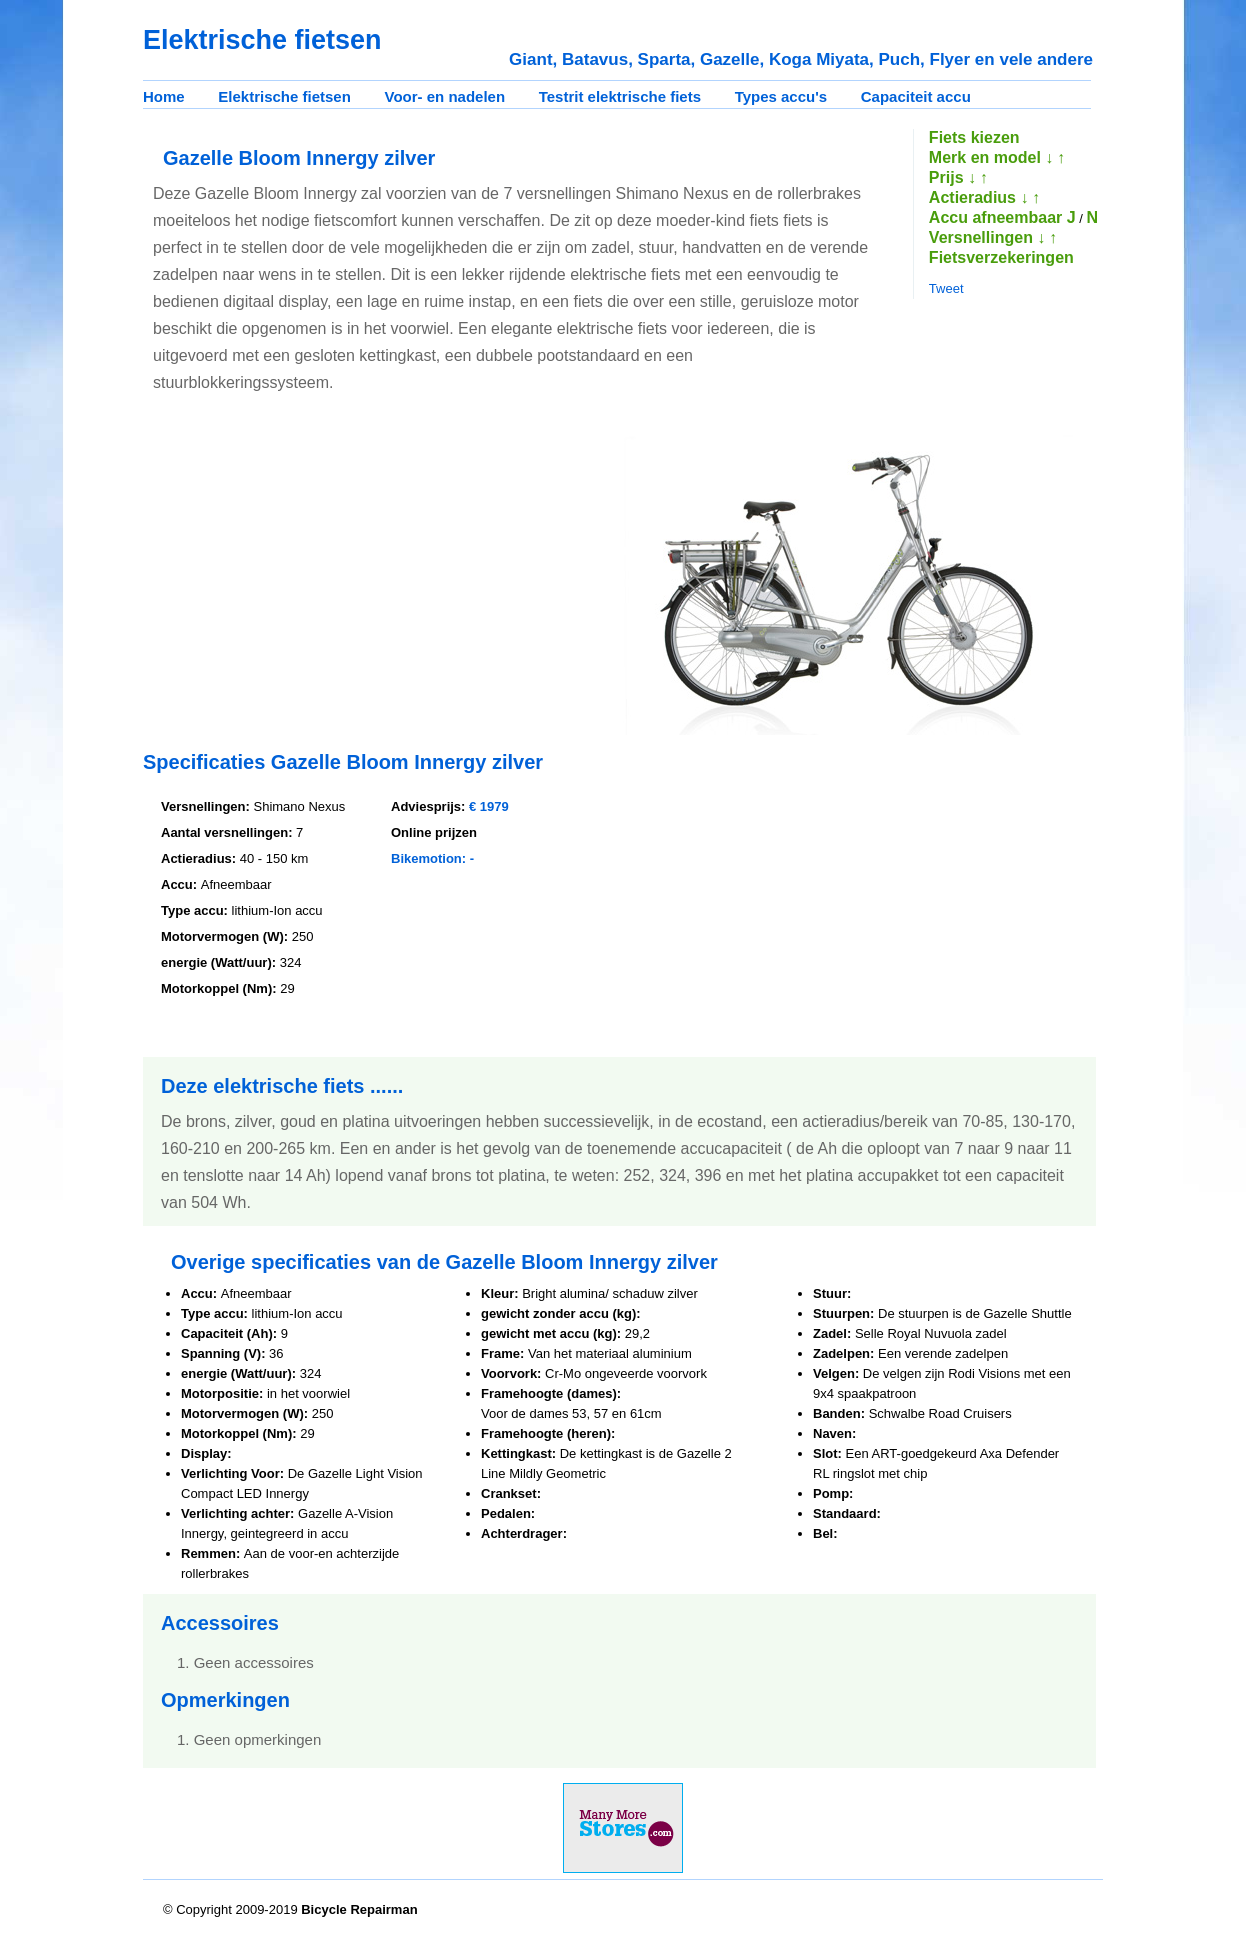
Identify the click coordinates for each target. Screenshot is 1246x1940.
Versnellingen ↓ (987, 237)
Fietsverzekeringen (1001, 257)
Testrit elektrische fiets (620, 96)
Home (164, 96)
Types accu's (781, 96)
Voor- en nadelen (445, 96)
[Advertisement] (311, 575)
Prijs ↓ (952, 177)
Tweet (946, 288)
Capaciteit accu (916, 96)
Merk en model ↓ (991, 157)
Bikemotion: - (432, 858)
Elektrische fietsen (284, 96)
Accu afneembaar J (1002, 217)
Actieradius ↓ (979, 197)
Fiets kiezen (974, 137)
